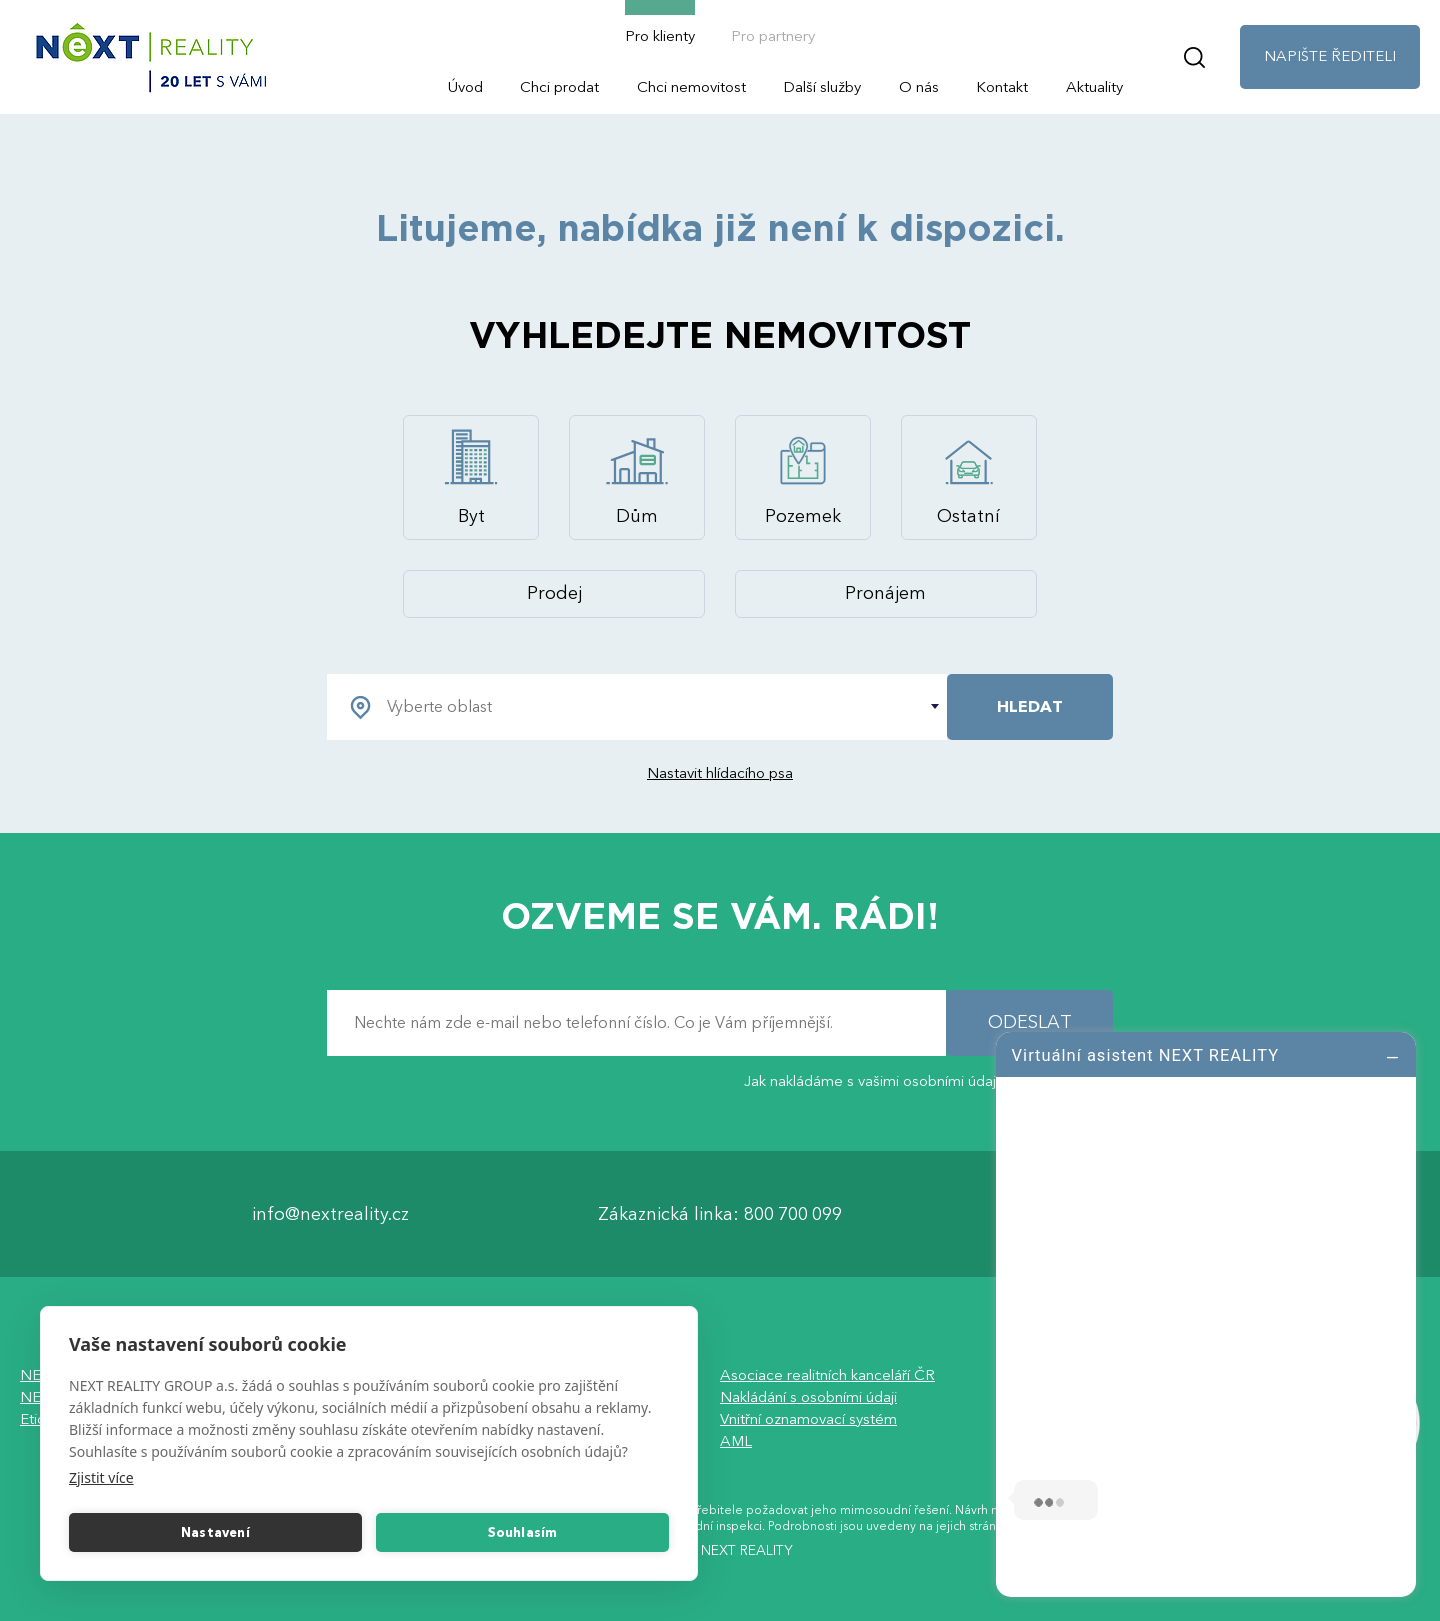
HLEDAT (1030, 707)
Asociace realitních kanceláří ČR (827, 1376)
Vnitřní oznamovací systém (808, 1420)
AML (736, 1442)
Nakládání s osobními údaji (808, 1398)
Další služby (822, 87)
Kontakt (1002, 87)
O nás (919, 87)
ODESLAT (1030, 1023)
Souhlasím (523, 1533)
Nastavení (215, 1533)
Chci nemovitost (691, 87)
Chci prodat (559, 87)
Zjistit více (101, 1477)
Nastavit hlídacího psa (720, 773)
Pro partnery (773, 36)
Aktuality (1094, 87)
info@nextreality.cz (330, 1214)
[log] (1206, 1312)
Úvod (465, 87)
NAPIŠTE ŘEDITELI (1330, 56)
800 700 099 (793, 1214)
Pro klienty (660, 36)
